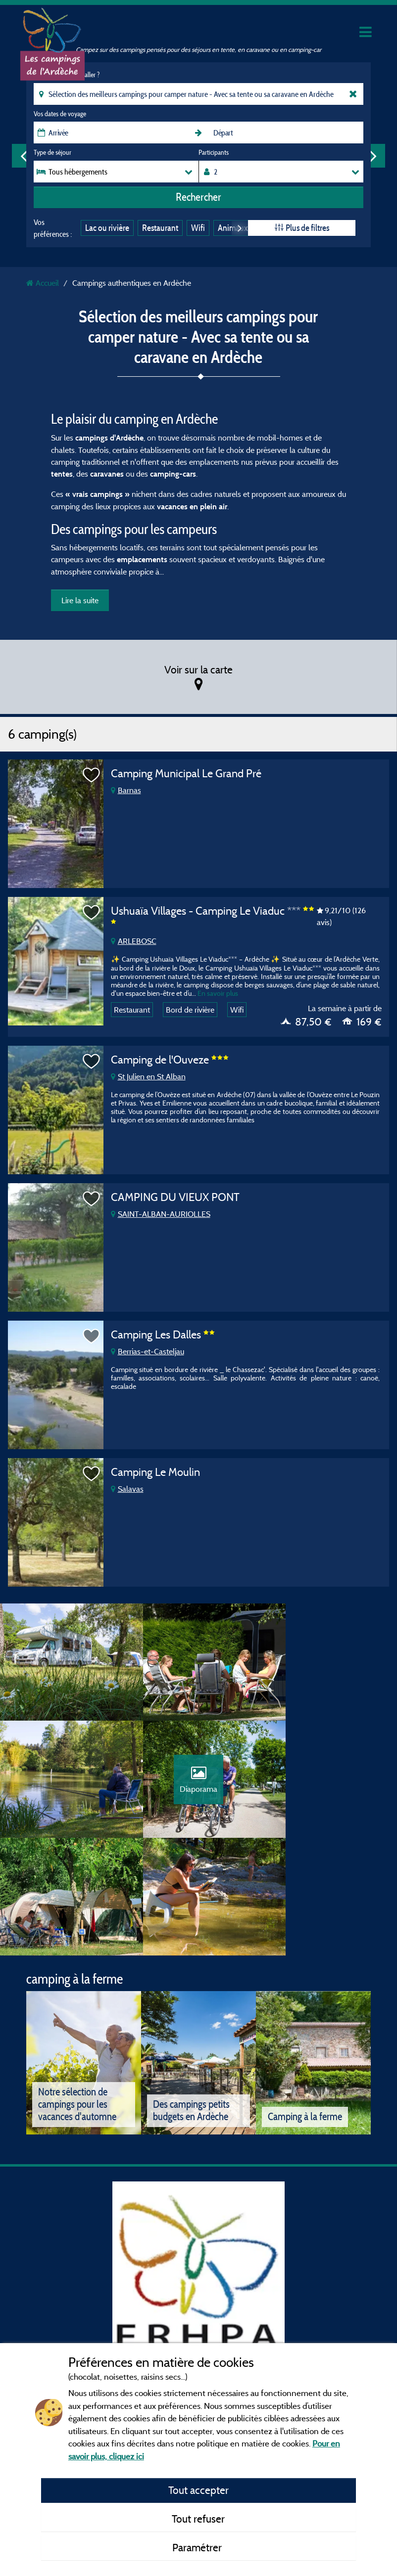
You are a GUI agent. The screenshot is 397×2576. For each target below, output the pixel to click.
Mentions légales (180, 2333)
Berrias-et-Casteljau (147, 1351)
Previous (24, 156)
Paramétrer (198, 2547)
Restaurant (160, 227)
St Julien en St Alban (148, 1076)
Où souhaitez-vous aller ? (66, 74)
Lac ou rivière (107, 227)
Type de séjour (52, 152)
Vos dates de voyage (60, 113)
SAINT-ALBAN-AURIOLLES (160, 1214)
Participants (213, 152)
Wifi (198, 227)
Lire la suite (80, 600)
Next (373, 156)
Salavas (127, 1489)
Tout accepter (198, 2490)
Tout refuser (198, 2518)
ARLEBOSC (133, 941)
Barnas (126, 790)
